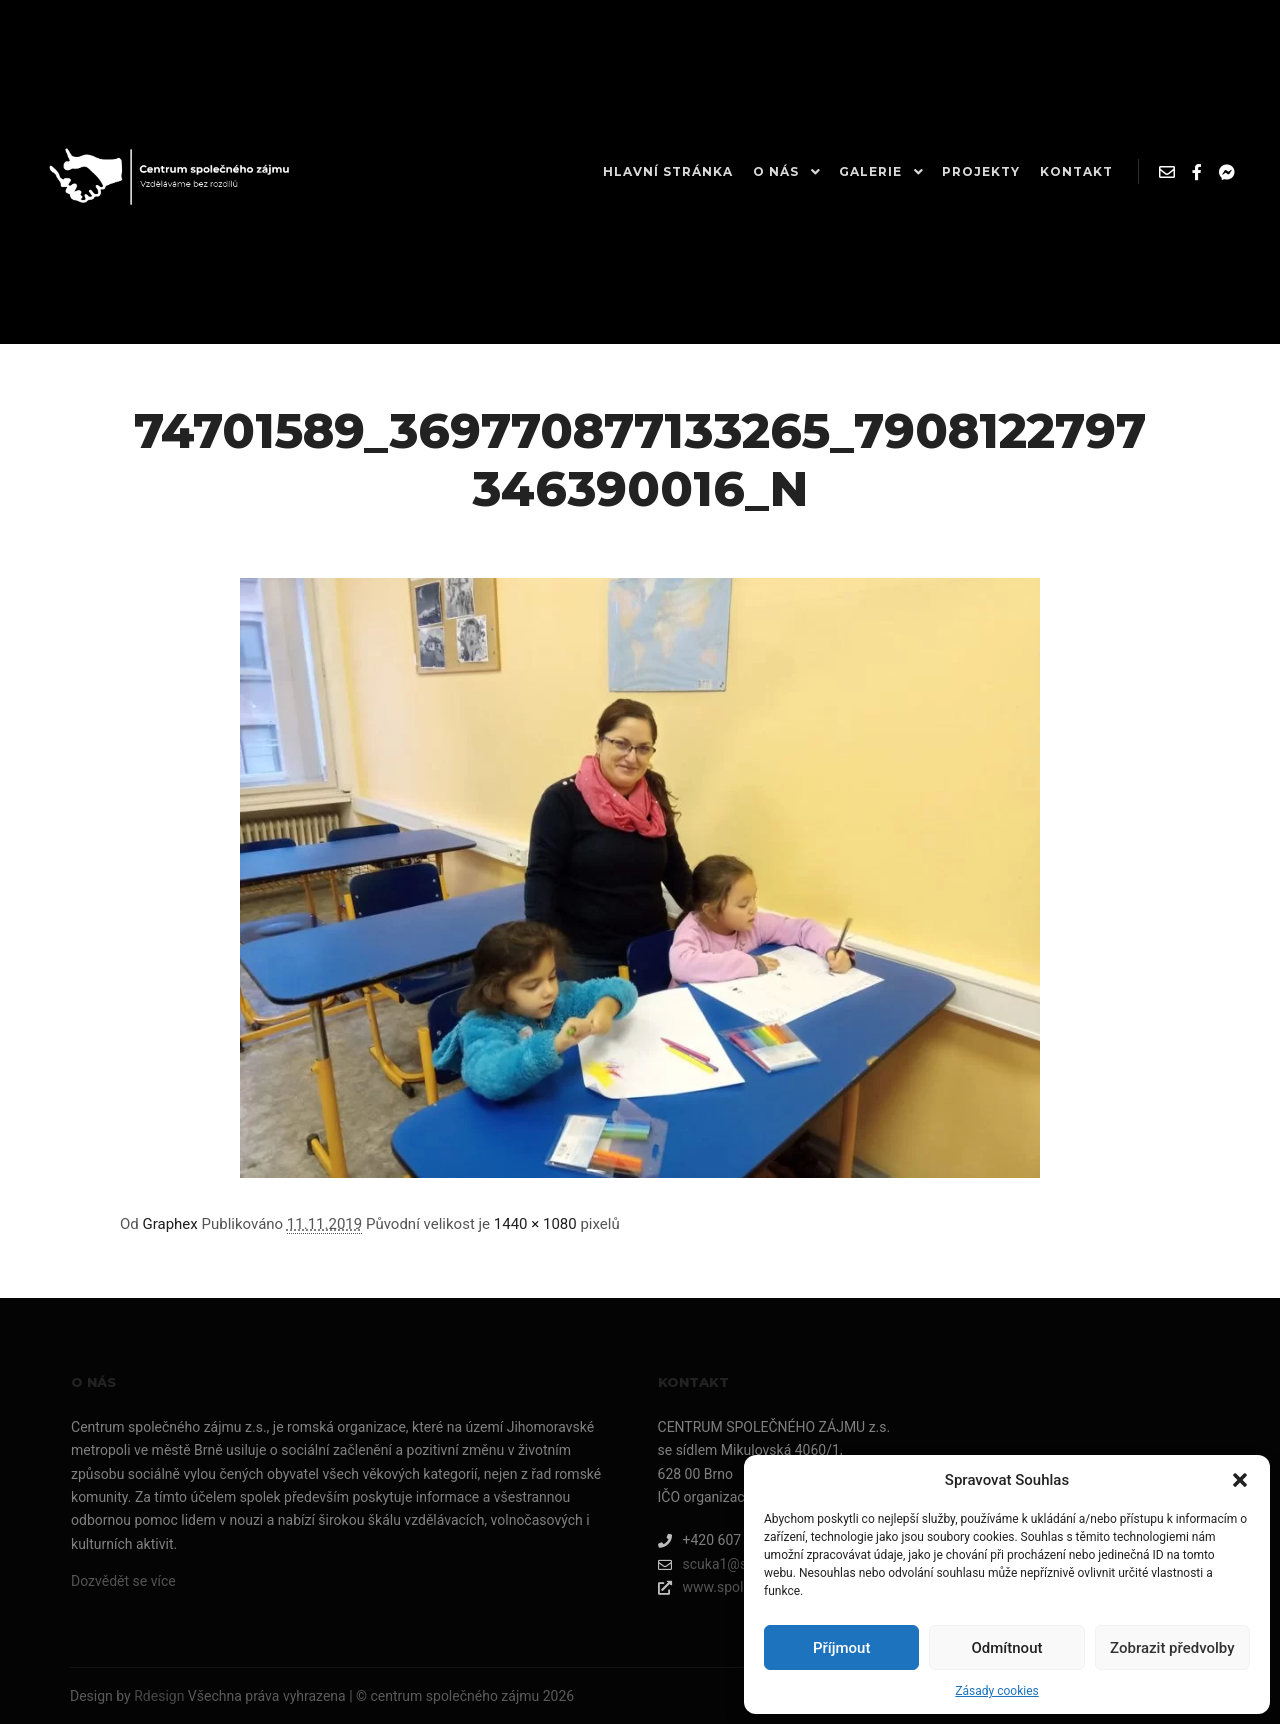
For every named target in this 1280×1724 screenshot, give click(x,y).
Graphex (170, 1224)
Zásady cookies (996, 1691)
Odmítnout (1007, 1648)
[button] (1240, 1480)
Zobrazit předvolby (1172, 1648)
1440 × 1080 (535, 1224)
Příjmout (841, 1648)
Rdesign (159, 1696)
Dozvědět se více (123, 1581)
